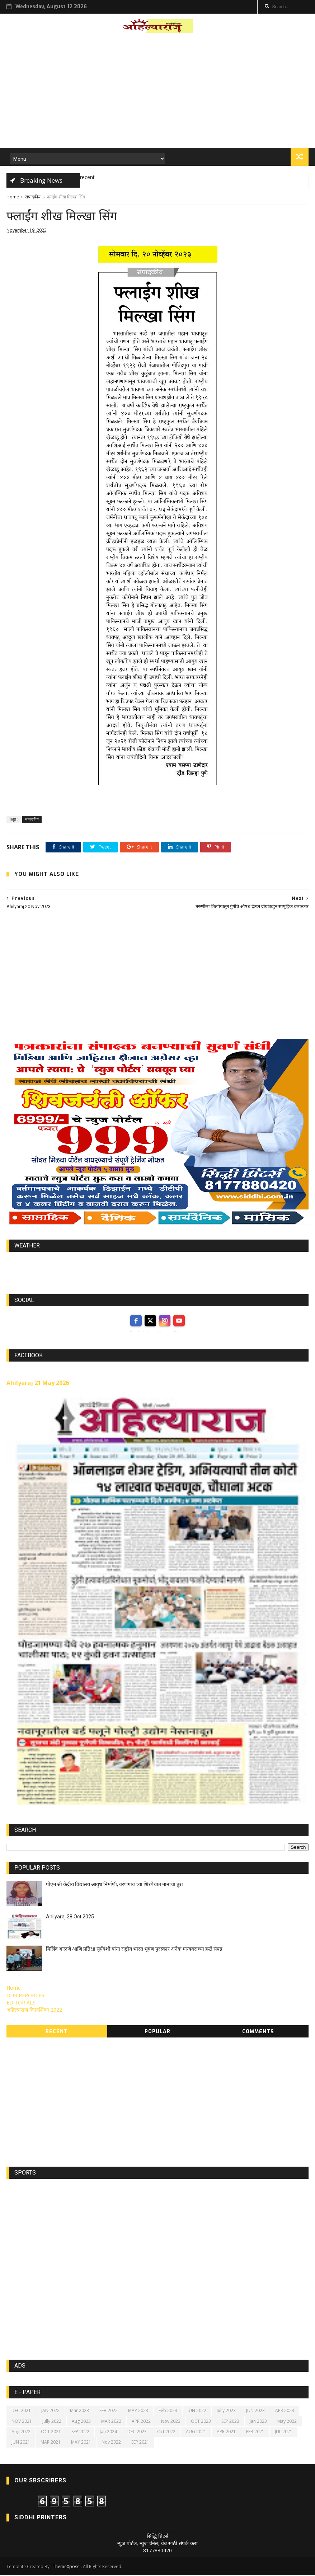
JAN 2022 (50, 2411)
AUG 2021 (196, 2432)
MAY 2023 (138, 2411)
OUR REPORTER (25, 1995)
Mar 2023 (79, 2411)
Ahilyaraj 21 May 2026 (37, 1383)
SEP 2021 (140, 2443)
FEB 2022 (108, 2411)
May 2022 (287, 2421)
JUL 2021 (283, 2432)
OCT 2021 (51, 2432)
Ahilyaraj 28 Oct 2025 (70, 1917)
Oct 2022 (166, 2432)
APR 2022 (141, 2421)
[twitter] (150, 1321)
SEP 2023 (230, 2421)
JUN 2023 (255, 2411)
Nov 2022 (111, 2443)
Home (12, 197)
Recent (57, 2032)
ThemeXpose (66, 2567)
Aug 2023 (81, 2421)
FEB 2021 (255, 2432)
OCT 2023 (201, 2421)
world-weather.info (157, 1262)
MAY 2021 (81, 2443)
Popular (157, 2032)
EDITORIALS (21, 2002)
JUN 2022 (197, 2411)
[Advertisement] (157, 92)
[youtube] (179, 1321)
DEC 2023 (137, 2432)
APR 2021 (226, 2432)
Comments (258, 2032)
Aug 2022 (20, 2432)
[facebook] (136, 1321)
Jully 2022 (51, 2421)
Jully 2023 (226, 2411)
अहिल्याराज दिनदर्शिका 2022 (34, 2010)
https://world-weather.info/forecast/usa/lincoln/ (157, 1269)
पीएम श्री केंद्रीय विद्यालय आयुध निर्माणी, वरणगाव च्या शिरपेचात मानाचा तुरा (114, 1885)
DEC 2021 (21, 2411)
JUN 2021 (20, 2443)
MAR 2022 (111, 2421)
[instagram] (164, 1321)
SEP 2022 (80, 2432)
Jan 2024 (108, 2432)
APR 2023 (284, 2411)
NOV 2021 (21, 2421)
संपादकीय (33, 197)
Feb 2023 (168, 2411)
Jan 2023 (258, 2421)
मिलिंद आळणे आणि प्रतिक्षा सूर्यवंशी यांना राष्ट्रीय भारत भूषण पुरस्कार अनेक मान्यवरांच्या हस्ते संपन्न (134, 1949)
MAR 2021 (51, 2443)
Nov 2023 (170, 2421)
